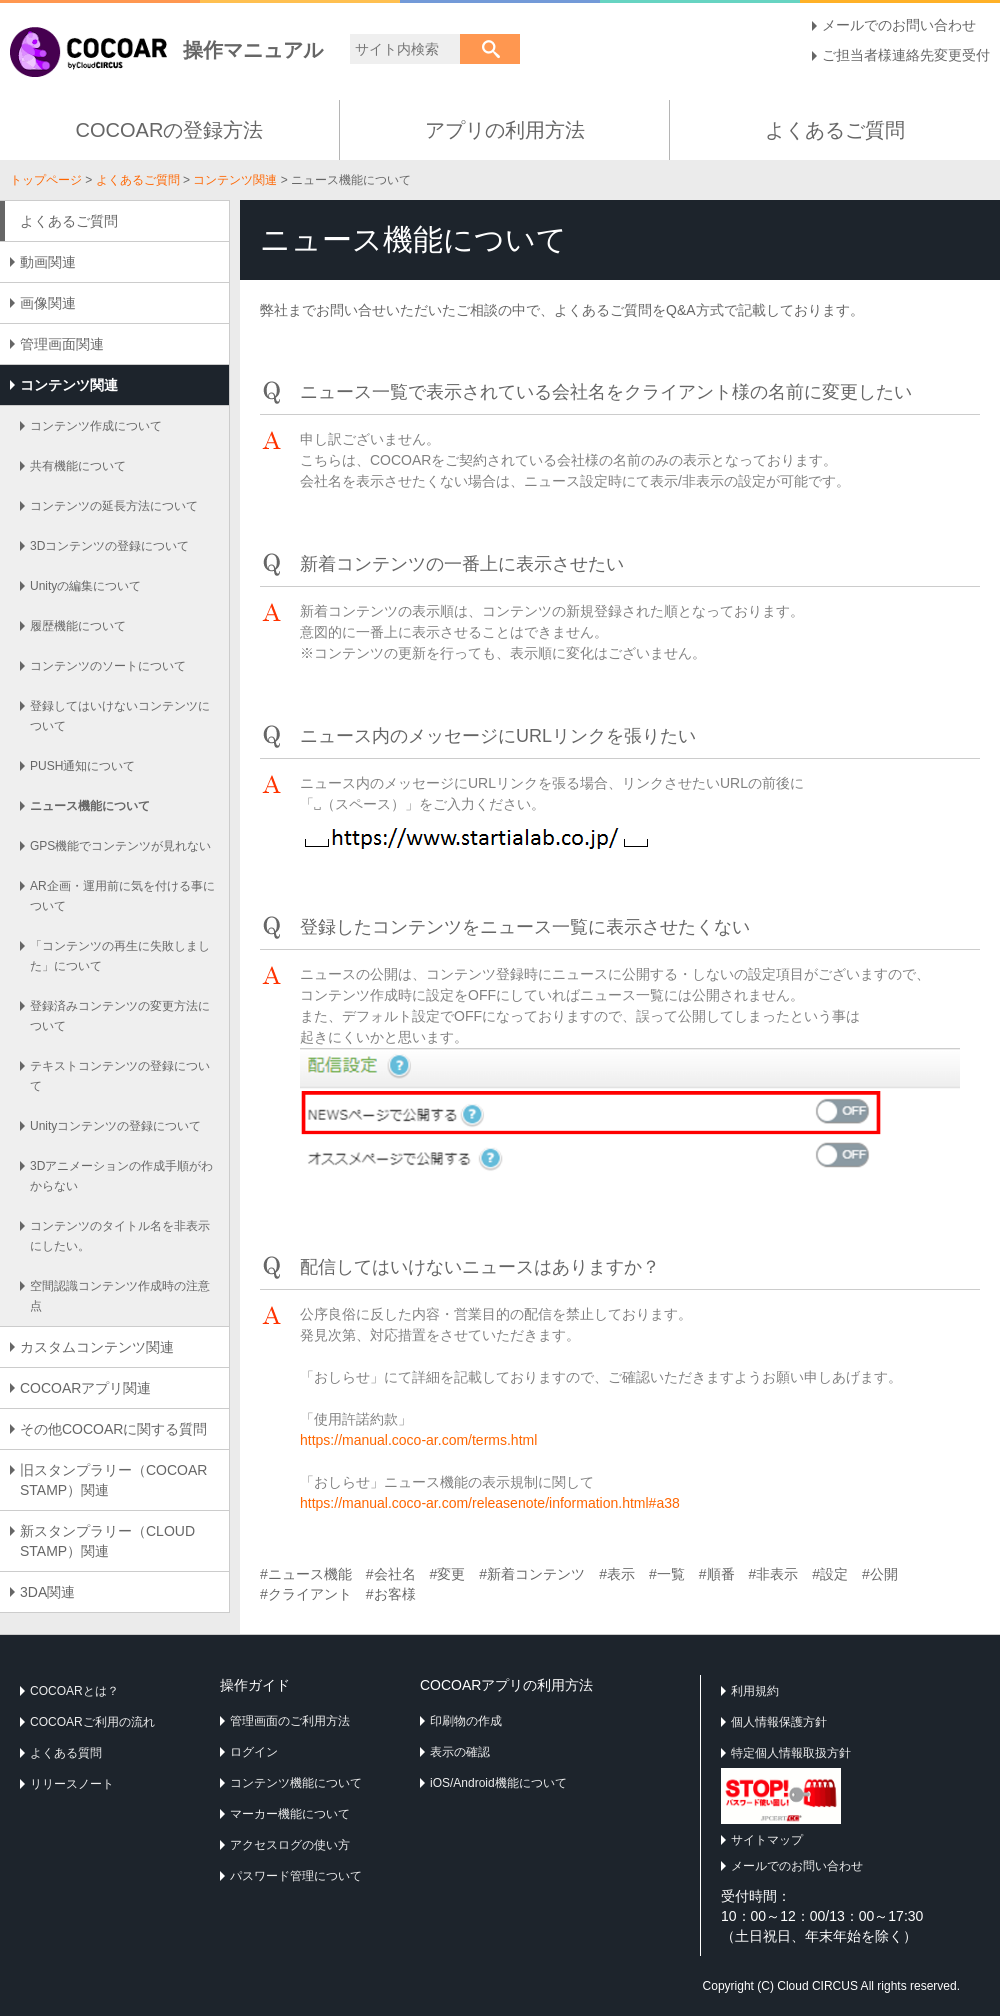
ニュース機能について (90, 806)
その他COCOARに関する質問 (113, 1429)
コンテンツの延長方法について (114, 506)
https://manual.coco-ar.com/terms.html (418, 1440)
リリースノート (72, 1784)
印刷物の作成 (466, 1721)
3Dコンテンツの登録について (109, 546)
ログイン (254, 1752)
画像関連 (48, 303)
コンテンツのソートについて (108, 666)
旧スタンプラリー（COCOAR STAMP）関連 (120, 1480)
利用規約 (755, 1691)
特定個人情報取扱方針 (791, 1753)
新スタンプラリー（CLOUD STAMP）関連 (107, 1541)
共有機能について (78, 466)
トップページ (46, 180)
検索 (490, 49)
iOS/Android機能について (498, 1783)
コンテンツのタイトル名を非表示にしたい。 (120, 1236)
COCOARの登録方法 (170, 130)
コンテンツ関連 (235, 180)
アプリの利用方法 (505, 130)
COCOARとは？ (74, 1691)
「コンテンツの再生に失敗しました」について (120, 956)
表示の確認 (460, 1752)
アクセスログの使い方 (290, 1845)
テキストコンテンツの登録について (120, 1076)
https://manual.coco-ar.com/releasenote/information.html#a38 (490, 1503)
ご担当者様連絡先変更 (892, 55)
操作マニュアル (166, 50)
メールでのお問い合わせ (899, 25)
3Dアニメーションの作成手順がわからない (121, 1176)
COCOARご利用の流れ (92, 1722)
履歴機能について (78, 626)
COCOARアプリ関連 (85, 1388)
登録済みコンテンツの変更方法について (120, 1016)
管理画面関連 (62, 344)
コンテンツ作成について (96, 426)
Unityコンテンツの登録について (115, 1126)
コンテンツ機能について (296, 1783)
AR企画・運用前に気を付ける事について (122, 896)
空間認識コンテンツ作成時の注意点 (120, 1296)
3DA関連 (47, 1592)
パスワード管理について (296, 1876)
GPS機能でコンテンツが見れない (120, 846)
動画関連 (48, 262)
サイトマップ (767, 1840)
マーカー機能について (290, 1814)
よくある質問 (66, 1753)
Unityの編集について (85, 586)
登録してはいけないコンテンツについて (120, 716)
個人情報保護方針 (779, 1722)
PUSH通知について (82, 766)
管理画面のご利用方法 (290, 1721)
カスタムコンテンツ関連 (97, 1347)
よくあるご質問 (835, 130)
